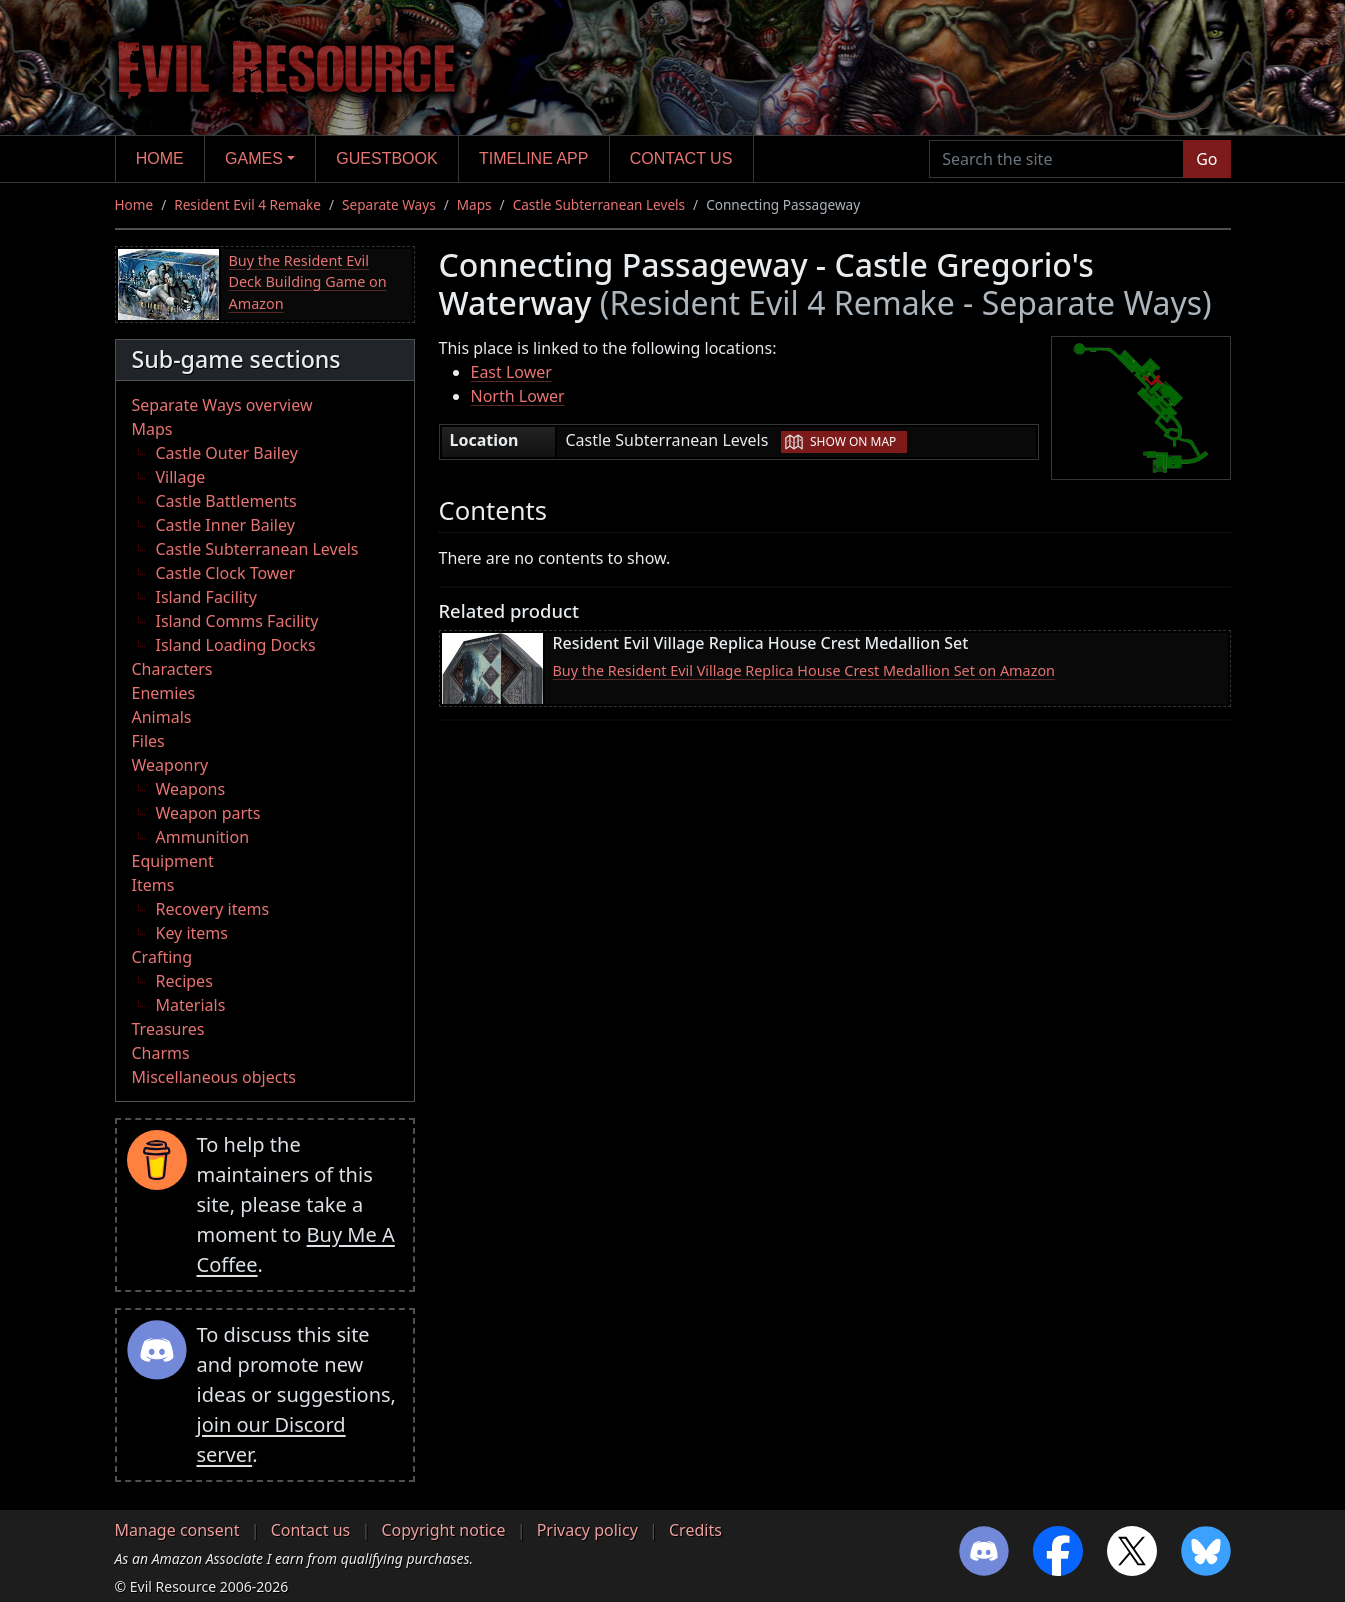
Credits (695, 1530)
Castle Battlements (226, 501)
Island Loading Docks (236, 645)
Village (181, 477)
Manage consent (177, 1530)
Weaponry (170, 765)
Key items (192, 933)
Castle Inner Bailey (225, 525)
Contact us (681, 158)
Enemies (164, 693)
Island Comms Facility (237, 621)
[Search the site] (1056, 159)
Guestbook (386, 158)
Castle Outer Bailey (227, 453)
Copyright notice (443, 1530)
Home (160, 158)
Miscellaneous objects (214, 1077)
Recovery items (213, 909)
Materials (191, 1005)
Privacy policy (587, 1530)
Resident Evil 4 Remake (247, 204)
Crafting (162, 957)
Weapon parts (208, 813)
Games (254, 158)
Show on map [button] (853, 441)
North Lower (518, 396)
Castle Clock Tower (226, 573)
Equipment (173, 861)
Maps (474, 204)
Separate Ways (389, 204)
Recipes (184, 981)
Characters (172, 669)
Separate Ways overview (222, 405)
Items (153, 885)
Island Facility (206, 597)
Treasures (168, 1029)
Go (1206, 159)
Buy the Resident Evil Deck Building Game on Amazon (308, 282)
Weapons (191, 789)
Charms (161, 1053)
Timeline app (533, 158)
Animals (162, 717)
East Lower (511, 372)
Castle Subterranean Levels (599, 204)
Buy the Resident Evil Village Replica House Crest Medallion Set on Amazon (804, 670)
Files (148, 741)
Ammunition (203, 837)
